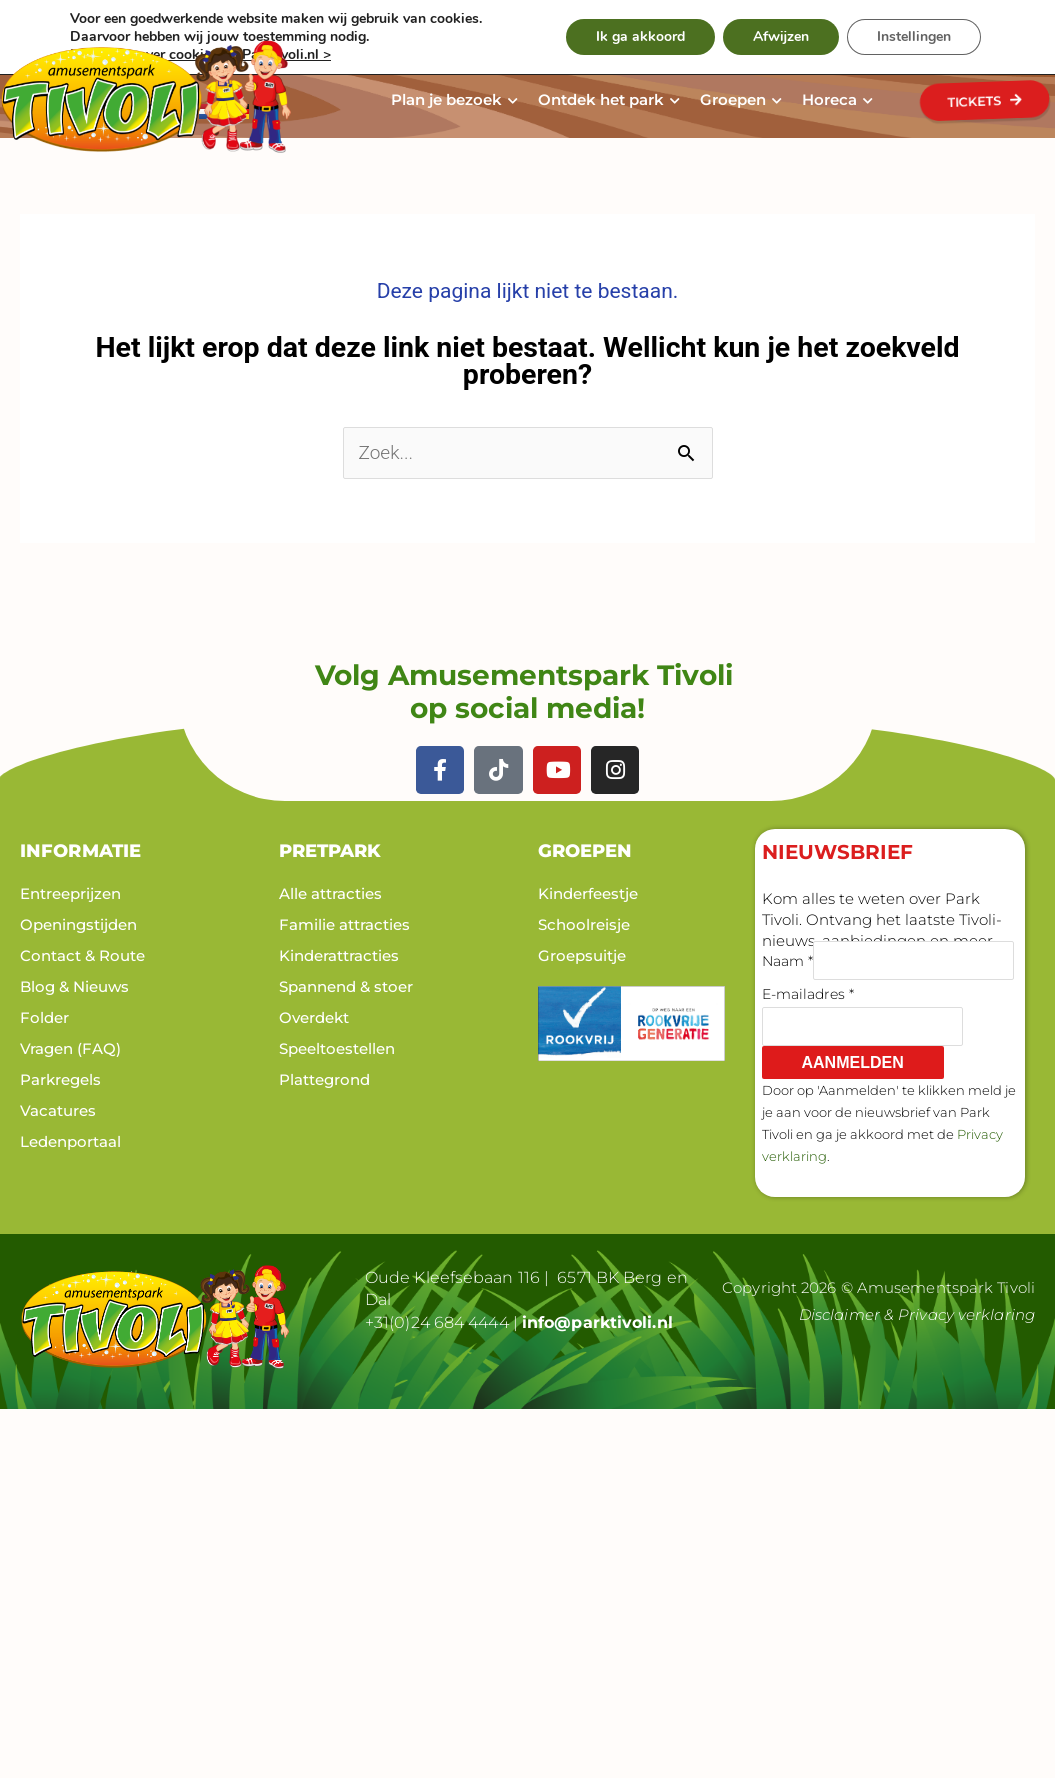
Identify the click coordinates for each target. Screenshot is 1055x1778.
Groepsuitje (582, 954)
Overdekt (314, 1016)
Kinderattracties (339, 954)
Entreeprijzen (70, 892)
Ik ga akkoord (640, 36)
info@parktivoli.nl (597, 1320)
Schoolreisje (584, 923)
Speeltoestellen (337, 1047)
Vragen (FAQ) (70, 1047)
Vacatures (58, 1109)
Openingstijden (78, 923)
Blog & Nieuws (74, 985)
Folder (44, 1016)
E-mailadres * (808, 993)
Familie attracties (344, 923)
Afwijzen (781, 36)
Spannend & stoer (346, 985)
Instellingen (914, 36)
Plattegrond (324, 1078)
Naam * (787, 959)
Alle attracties (330, 892)
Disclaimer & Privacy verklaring (917, 1313)
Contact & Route (82, 954)
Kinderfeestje (588, 892)
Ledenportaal (70, 1140)
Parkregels (60, 1078)
